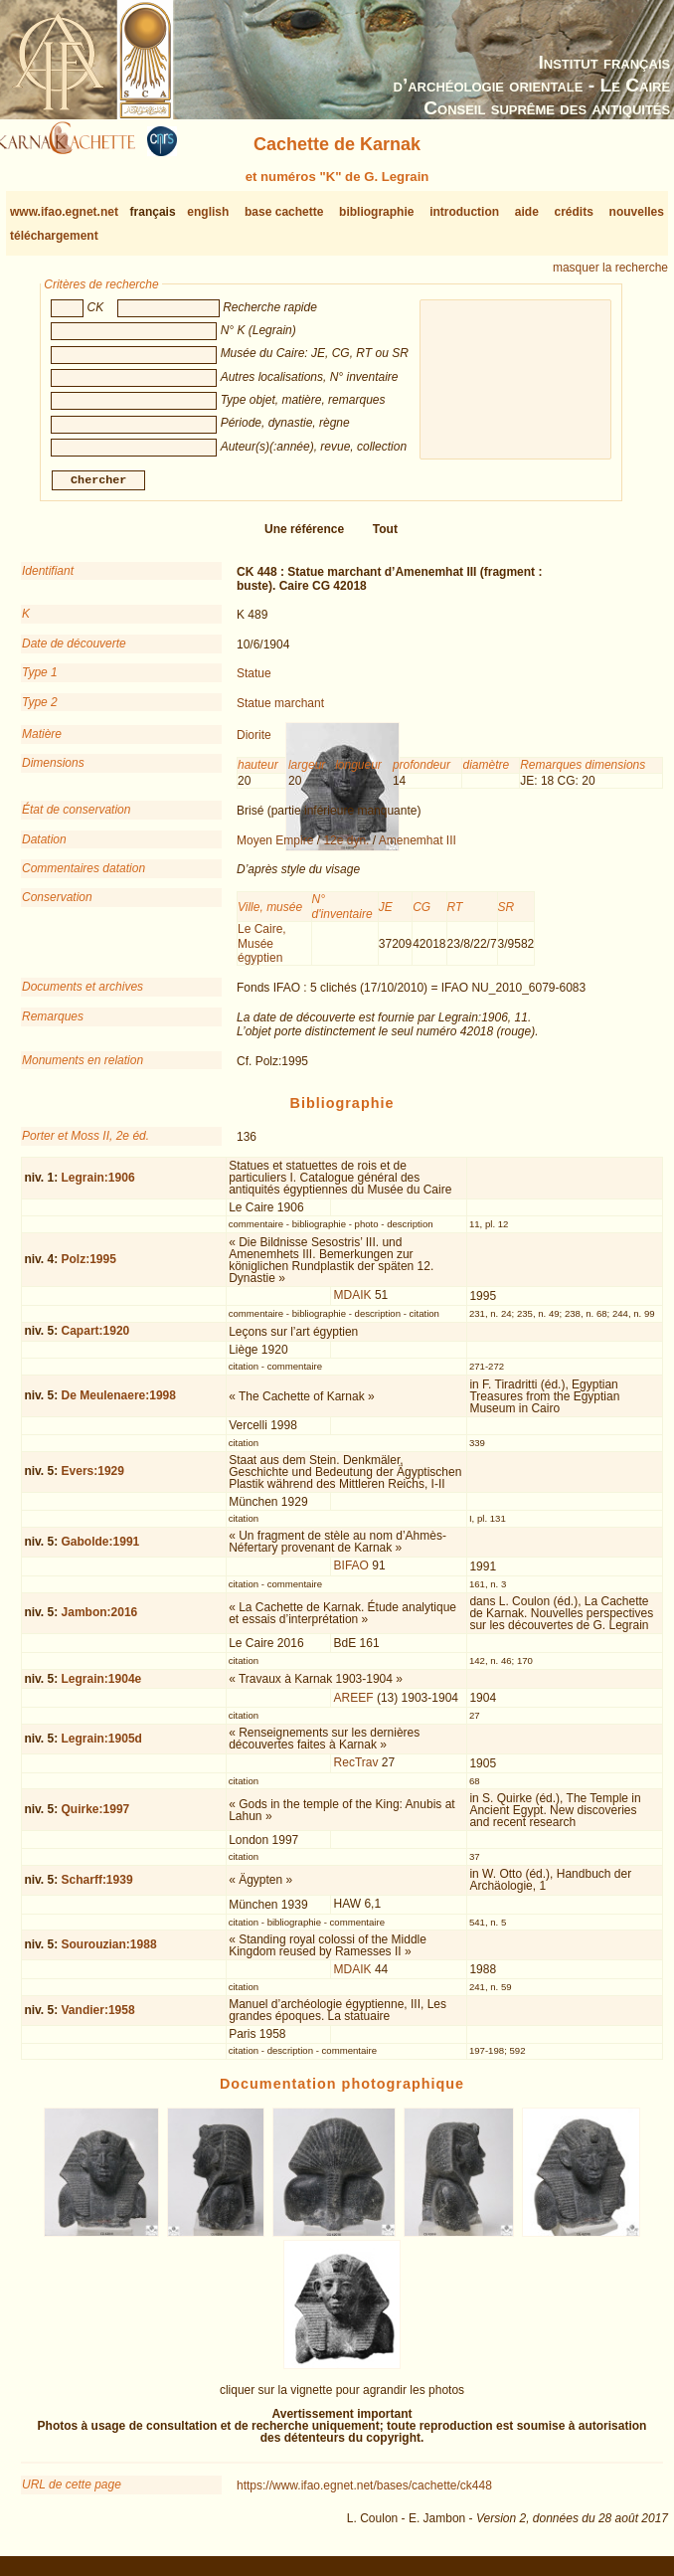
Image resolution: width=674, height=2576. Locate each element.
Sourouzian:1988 (109, 1952)
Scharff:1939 (97, 1888)
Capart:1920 (96, 1339)
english (208, 212)
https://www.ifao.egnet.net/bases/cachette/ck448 (364, 2493)
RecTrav (356, 1770)
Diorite (254, 743)
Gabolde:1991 (101, 1550)
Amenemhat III (417, 848)
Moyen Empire (275, 848)
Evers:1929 (93, 1479)
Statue (254, 681)
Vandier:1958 (98, 2018)
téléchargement (54, 236)
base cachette (284, 212)
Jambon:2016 (100, 1620)
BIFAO (351, 1573)
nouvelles (636, 212)
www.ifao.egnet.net (64, 212)
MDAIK (353, 1303)
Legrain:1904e (102, 1686)
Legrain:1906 (98, 1185)
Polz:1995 (89, 1267)
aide (527, 212)
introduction (464, 212)
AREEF (354, 1705)
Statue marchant (280, 710)
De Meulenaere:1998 (119, 1403)
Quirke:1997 (96, 1817)
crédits (574, 212)
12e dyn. (346, 848)
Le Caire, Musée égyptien (262, 951)
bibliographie (376, 212)
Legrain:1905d (102, 1746)
